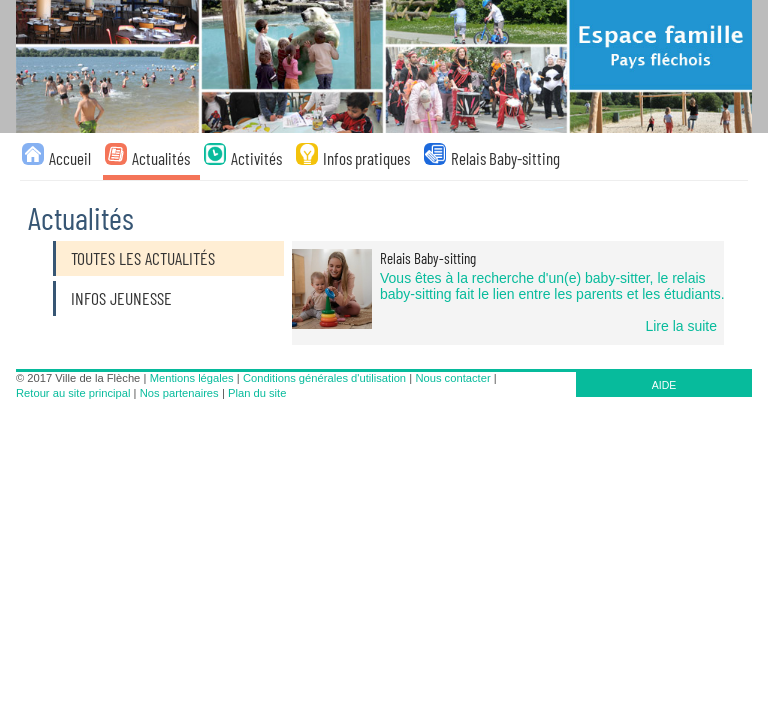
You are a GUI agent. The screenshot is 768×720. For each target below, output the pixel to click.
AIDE (664, 385)
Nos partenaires (179, 393)
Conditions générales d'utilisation (324, 378)
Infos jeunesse (121, 298)
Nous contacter (452, 378)
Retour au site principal (73, 393)
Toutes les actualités (143, 258)
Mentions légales (192, 378)
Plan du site (257, 393)
